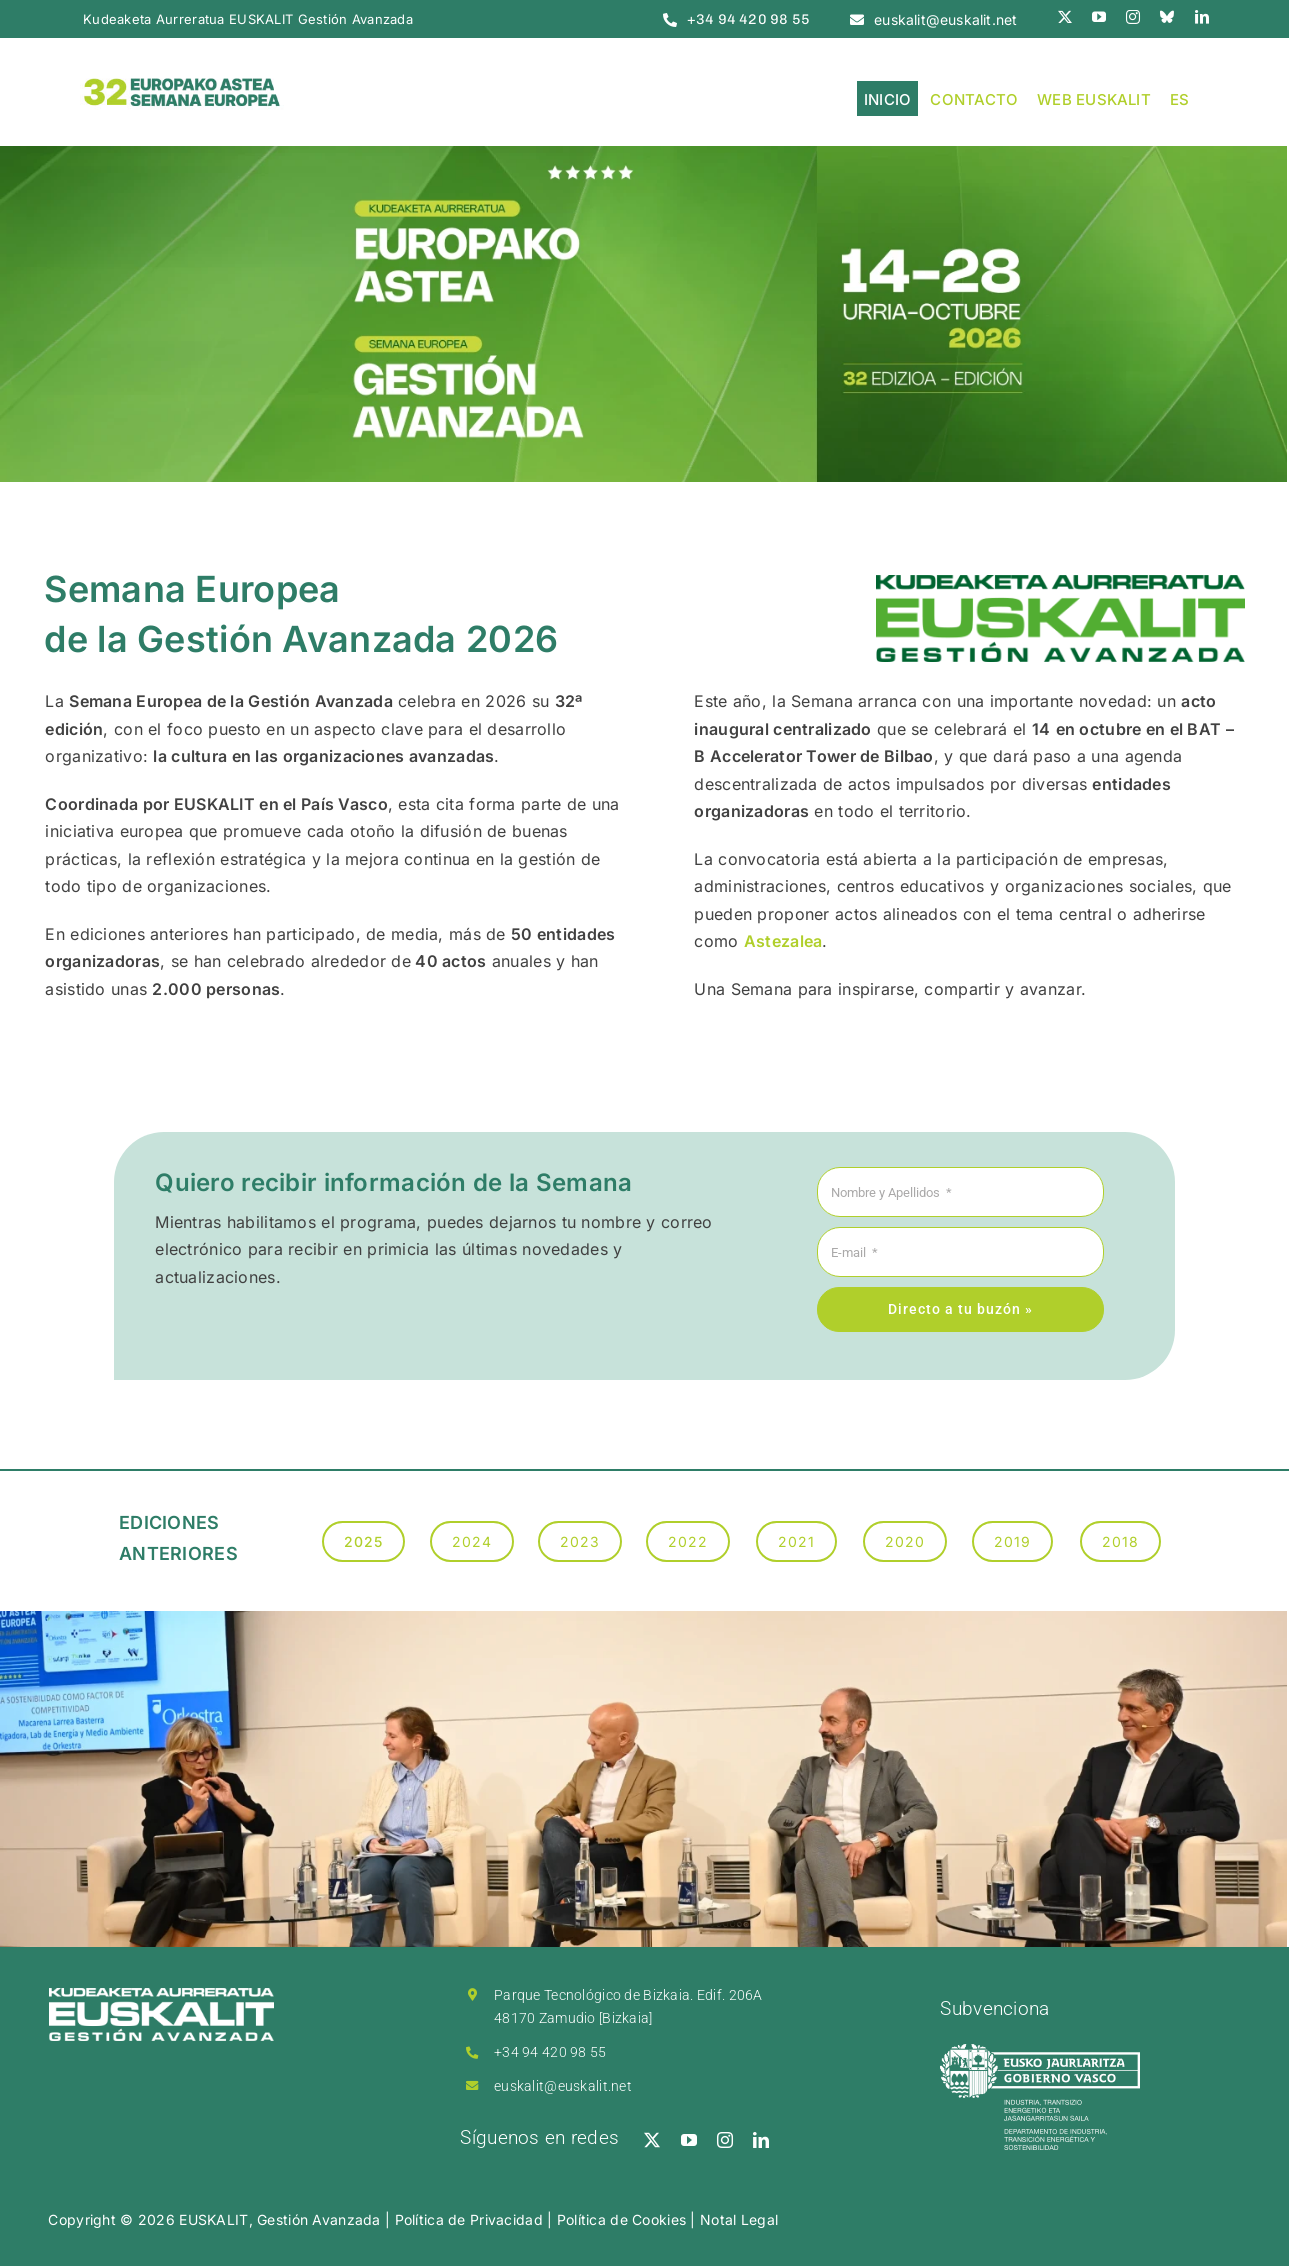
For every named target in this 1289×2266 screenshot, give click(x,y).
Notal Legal (739, 2219)
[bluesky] (1167, 17)
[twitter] (1065, 17)
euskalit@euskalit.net (563, 2086)
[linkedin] (1202, 17)
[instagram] (1133, 17)
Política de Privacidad (469, 2219)
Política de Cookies (621, 2219)
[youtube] (1099, 17)
